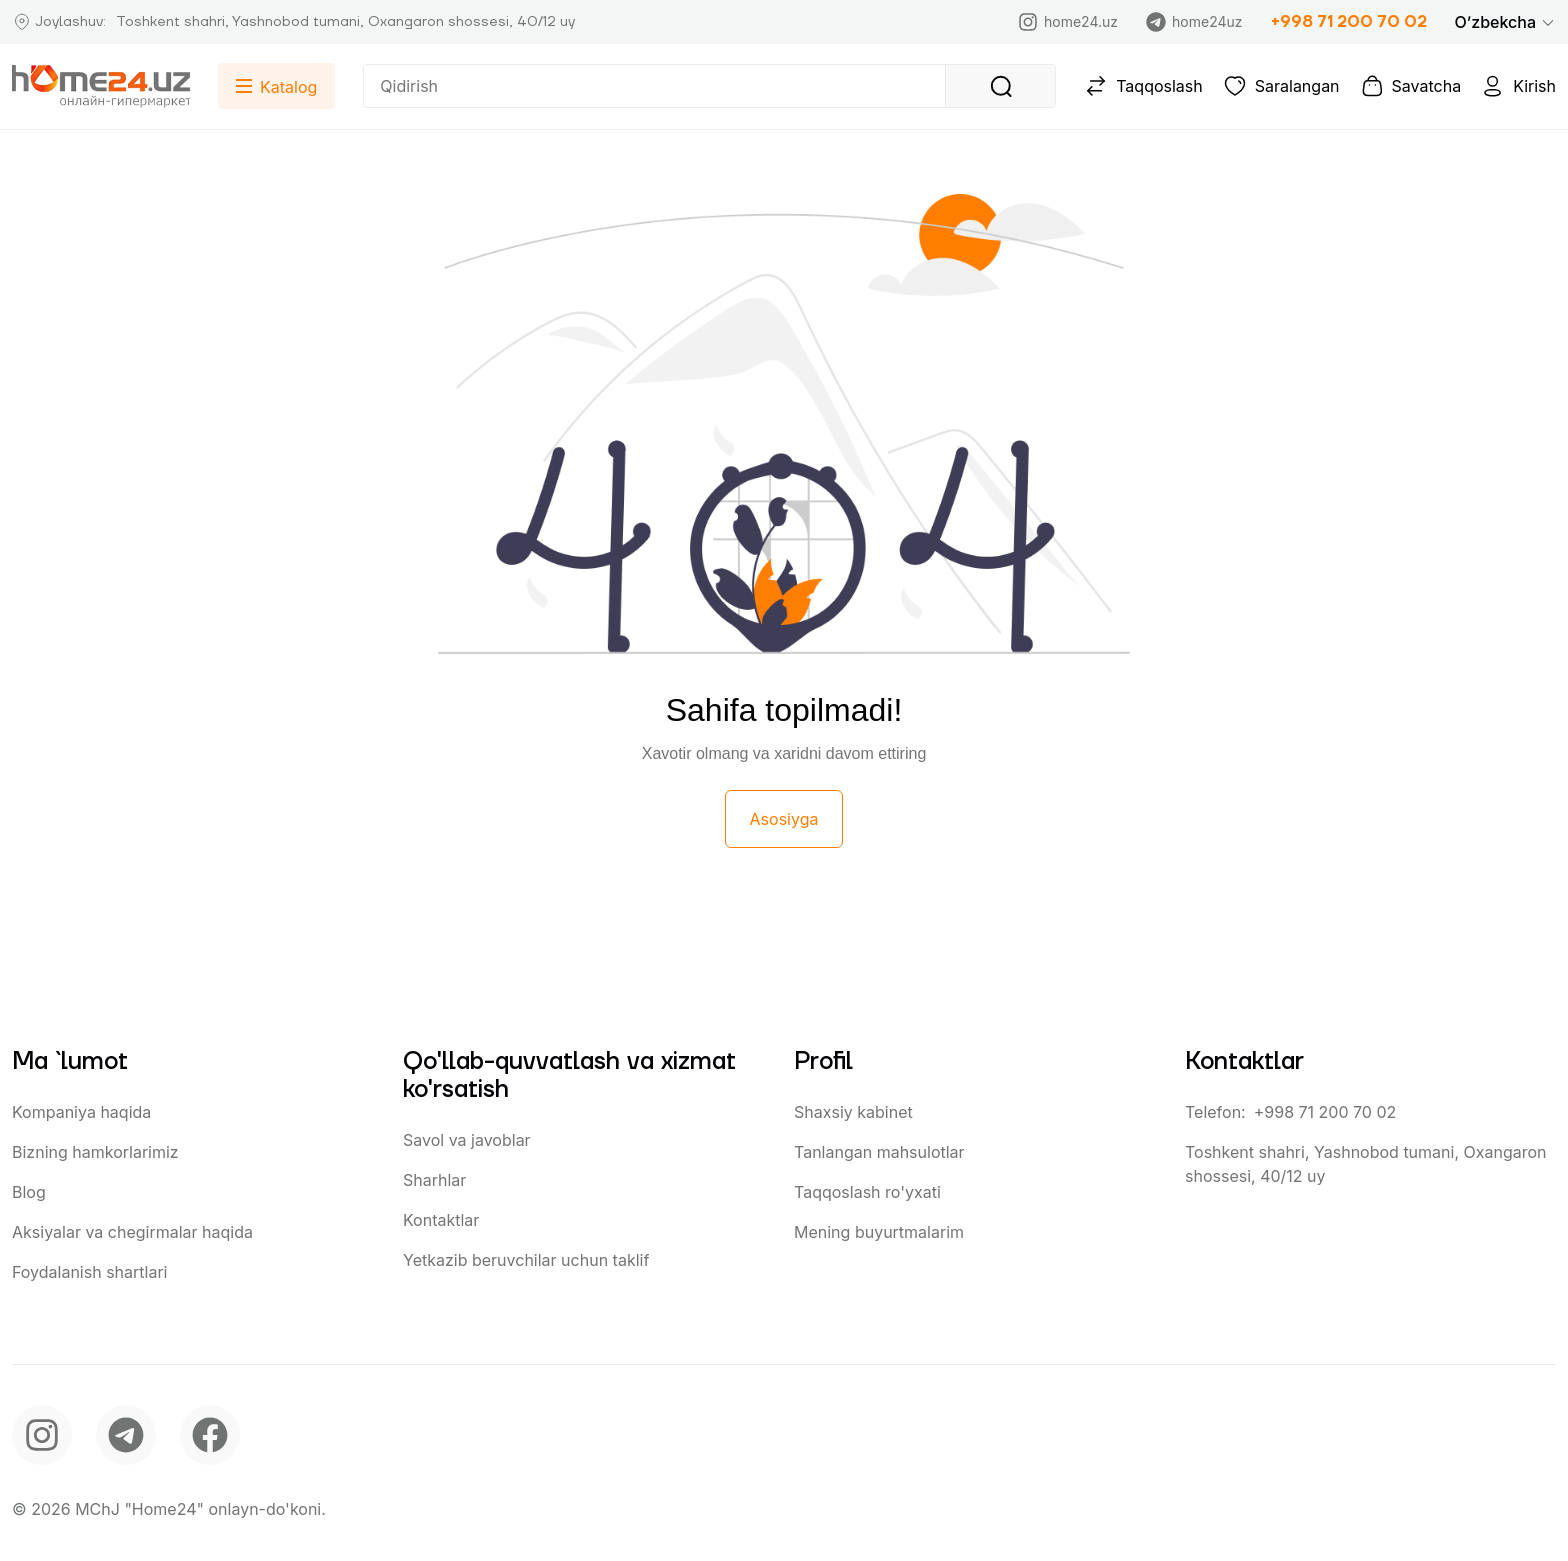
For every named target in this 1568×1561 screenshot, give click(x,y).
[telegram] (126, 1435)
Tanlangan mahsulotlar (879, 1152)
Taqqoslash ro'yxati (867, 1192)
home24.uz (1068, 22)
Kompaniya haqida (81, 1112)
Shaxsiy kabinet (853, 1112)
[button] (1505, 22)
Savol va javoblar (467, 1140)
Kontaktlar (441, 1220)
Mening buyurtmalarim (879, 1232)
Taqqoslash (1143, 86)
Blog (29, 1192)
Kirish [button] (1518, 86)
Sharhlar (434, 1180)
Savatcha (1411, 86)
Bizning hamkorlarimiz (95, 1152)
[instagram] (42, 1435)
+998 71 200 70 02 (1349, 22)
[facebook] (210, 1435)
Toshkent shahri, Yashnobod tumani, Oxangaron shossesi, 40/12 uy (1366, 1164)
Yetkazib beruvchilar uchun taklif (526, 1260)
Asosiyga (784, 819)
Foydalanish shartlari (89, 1272)
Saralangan (1281, 86)
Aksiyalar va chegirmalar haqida (132, 1232)
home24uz (1194, 22)
